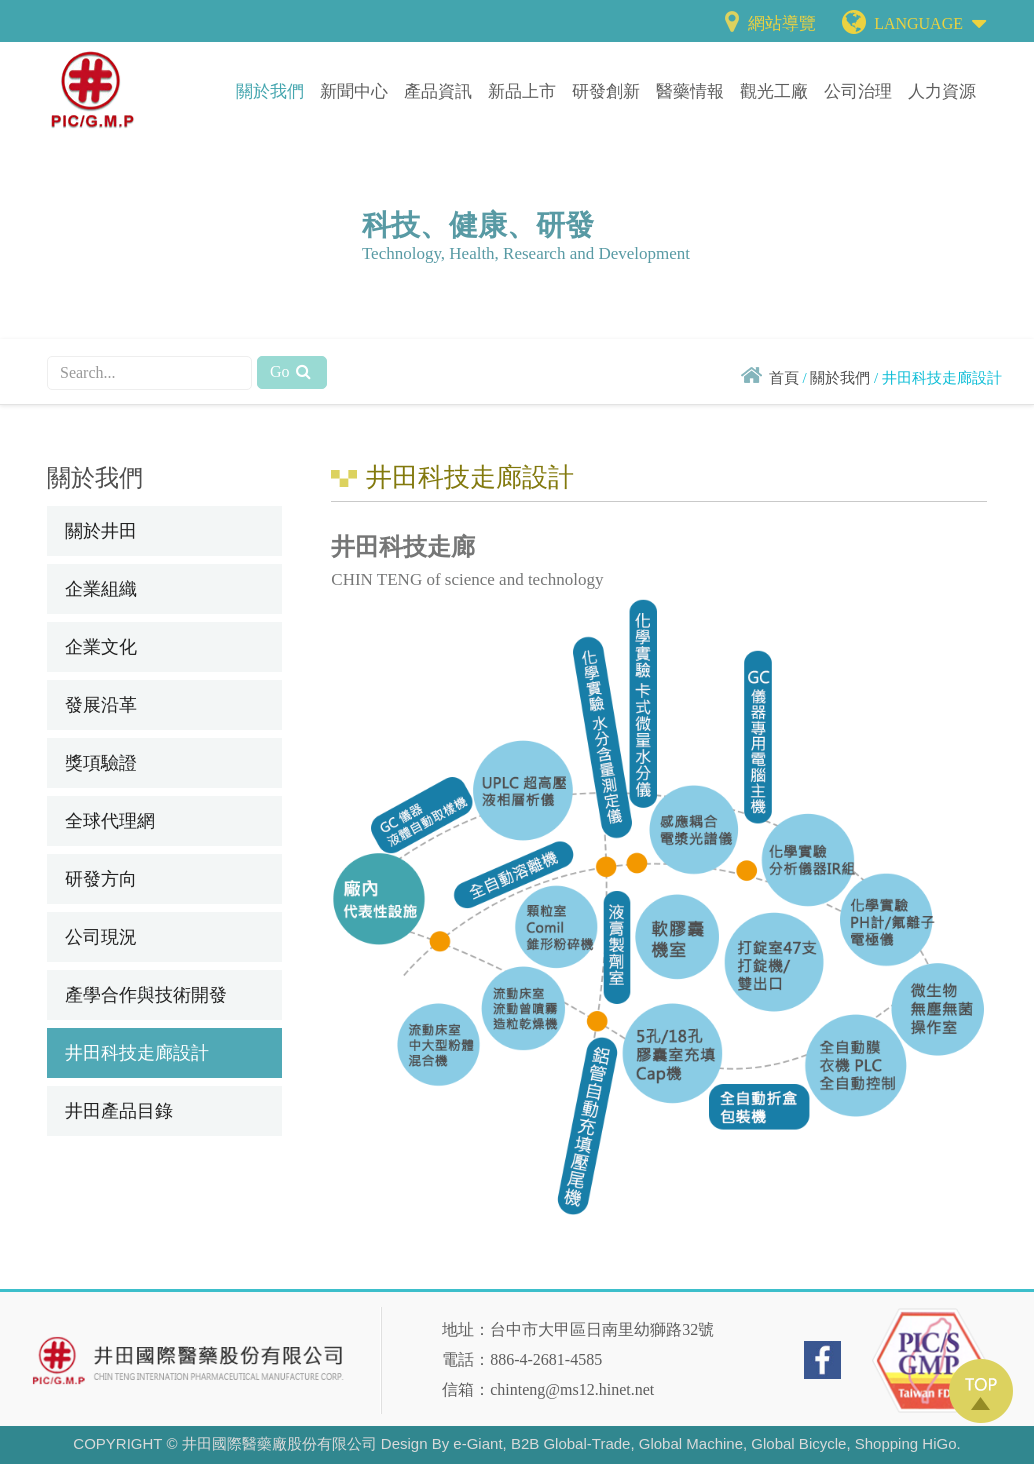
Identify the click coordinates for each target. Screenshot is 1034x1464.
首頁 (784, 378)
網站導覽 (767, 23)
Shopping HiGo (906, 1443)
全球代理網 (110, 821)
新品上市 (522, 91)
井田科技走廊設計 (137, 1053)
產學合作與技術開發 (146, 995)
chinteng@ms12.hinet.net (572, 1389)
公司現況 (101, 937)
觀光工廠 (774, 91)
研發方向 (101, 879)
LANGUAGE (930, 19)
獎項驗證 (101, 763)
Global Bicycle (798, 1443)
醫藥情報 (690, 91)
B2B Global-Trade (571, 1443)
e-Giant (477, 1443)
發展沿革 (101, 705)
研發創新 (606, 91)
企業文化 (101, 647)
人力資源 (942, 91)
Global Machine (691, 1443)
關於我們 (270, 91)
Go (292, 371)
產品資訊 (438, 91)
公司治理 (858, 91)
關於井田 (101, 531)
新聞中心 (354, 91)
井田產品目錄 (119, 1111)
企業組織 (101, 589)
